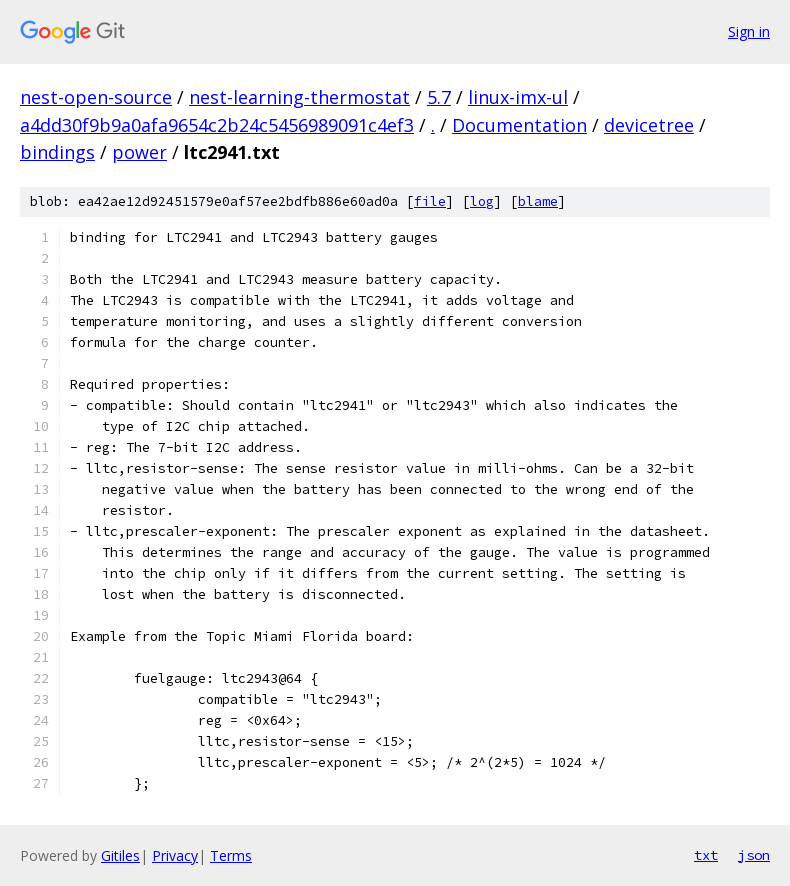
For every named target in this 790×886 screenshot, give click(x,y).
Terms (231, 855)
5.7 (439, 97)
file (430, 201)
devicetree (649, 125)
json (754, 855)
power (139, 152)
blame (538, 201)
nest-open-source (96, 97)
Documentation (519, 125)
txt (706, 855)
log (482, 201)
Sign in (749, 31)
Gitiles (120, 855)
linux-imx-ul (518, 97)
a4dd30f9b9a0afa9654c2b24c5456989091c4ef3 (217, 125)
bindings (57, 152)
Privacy (175, 855)
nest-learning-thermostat (299, 97)
